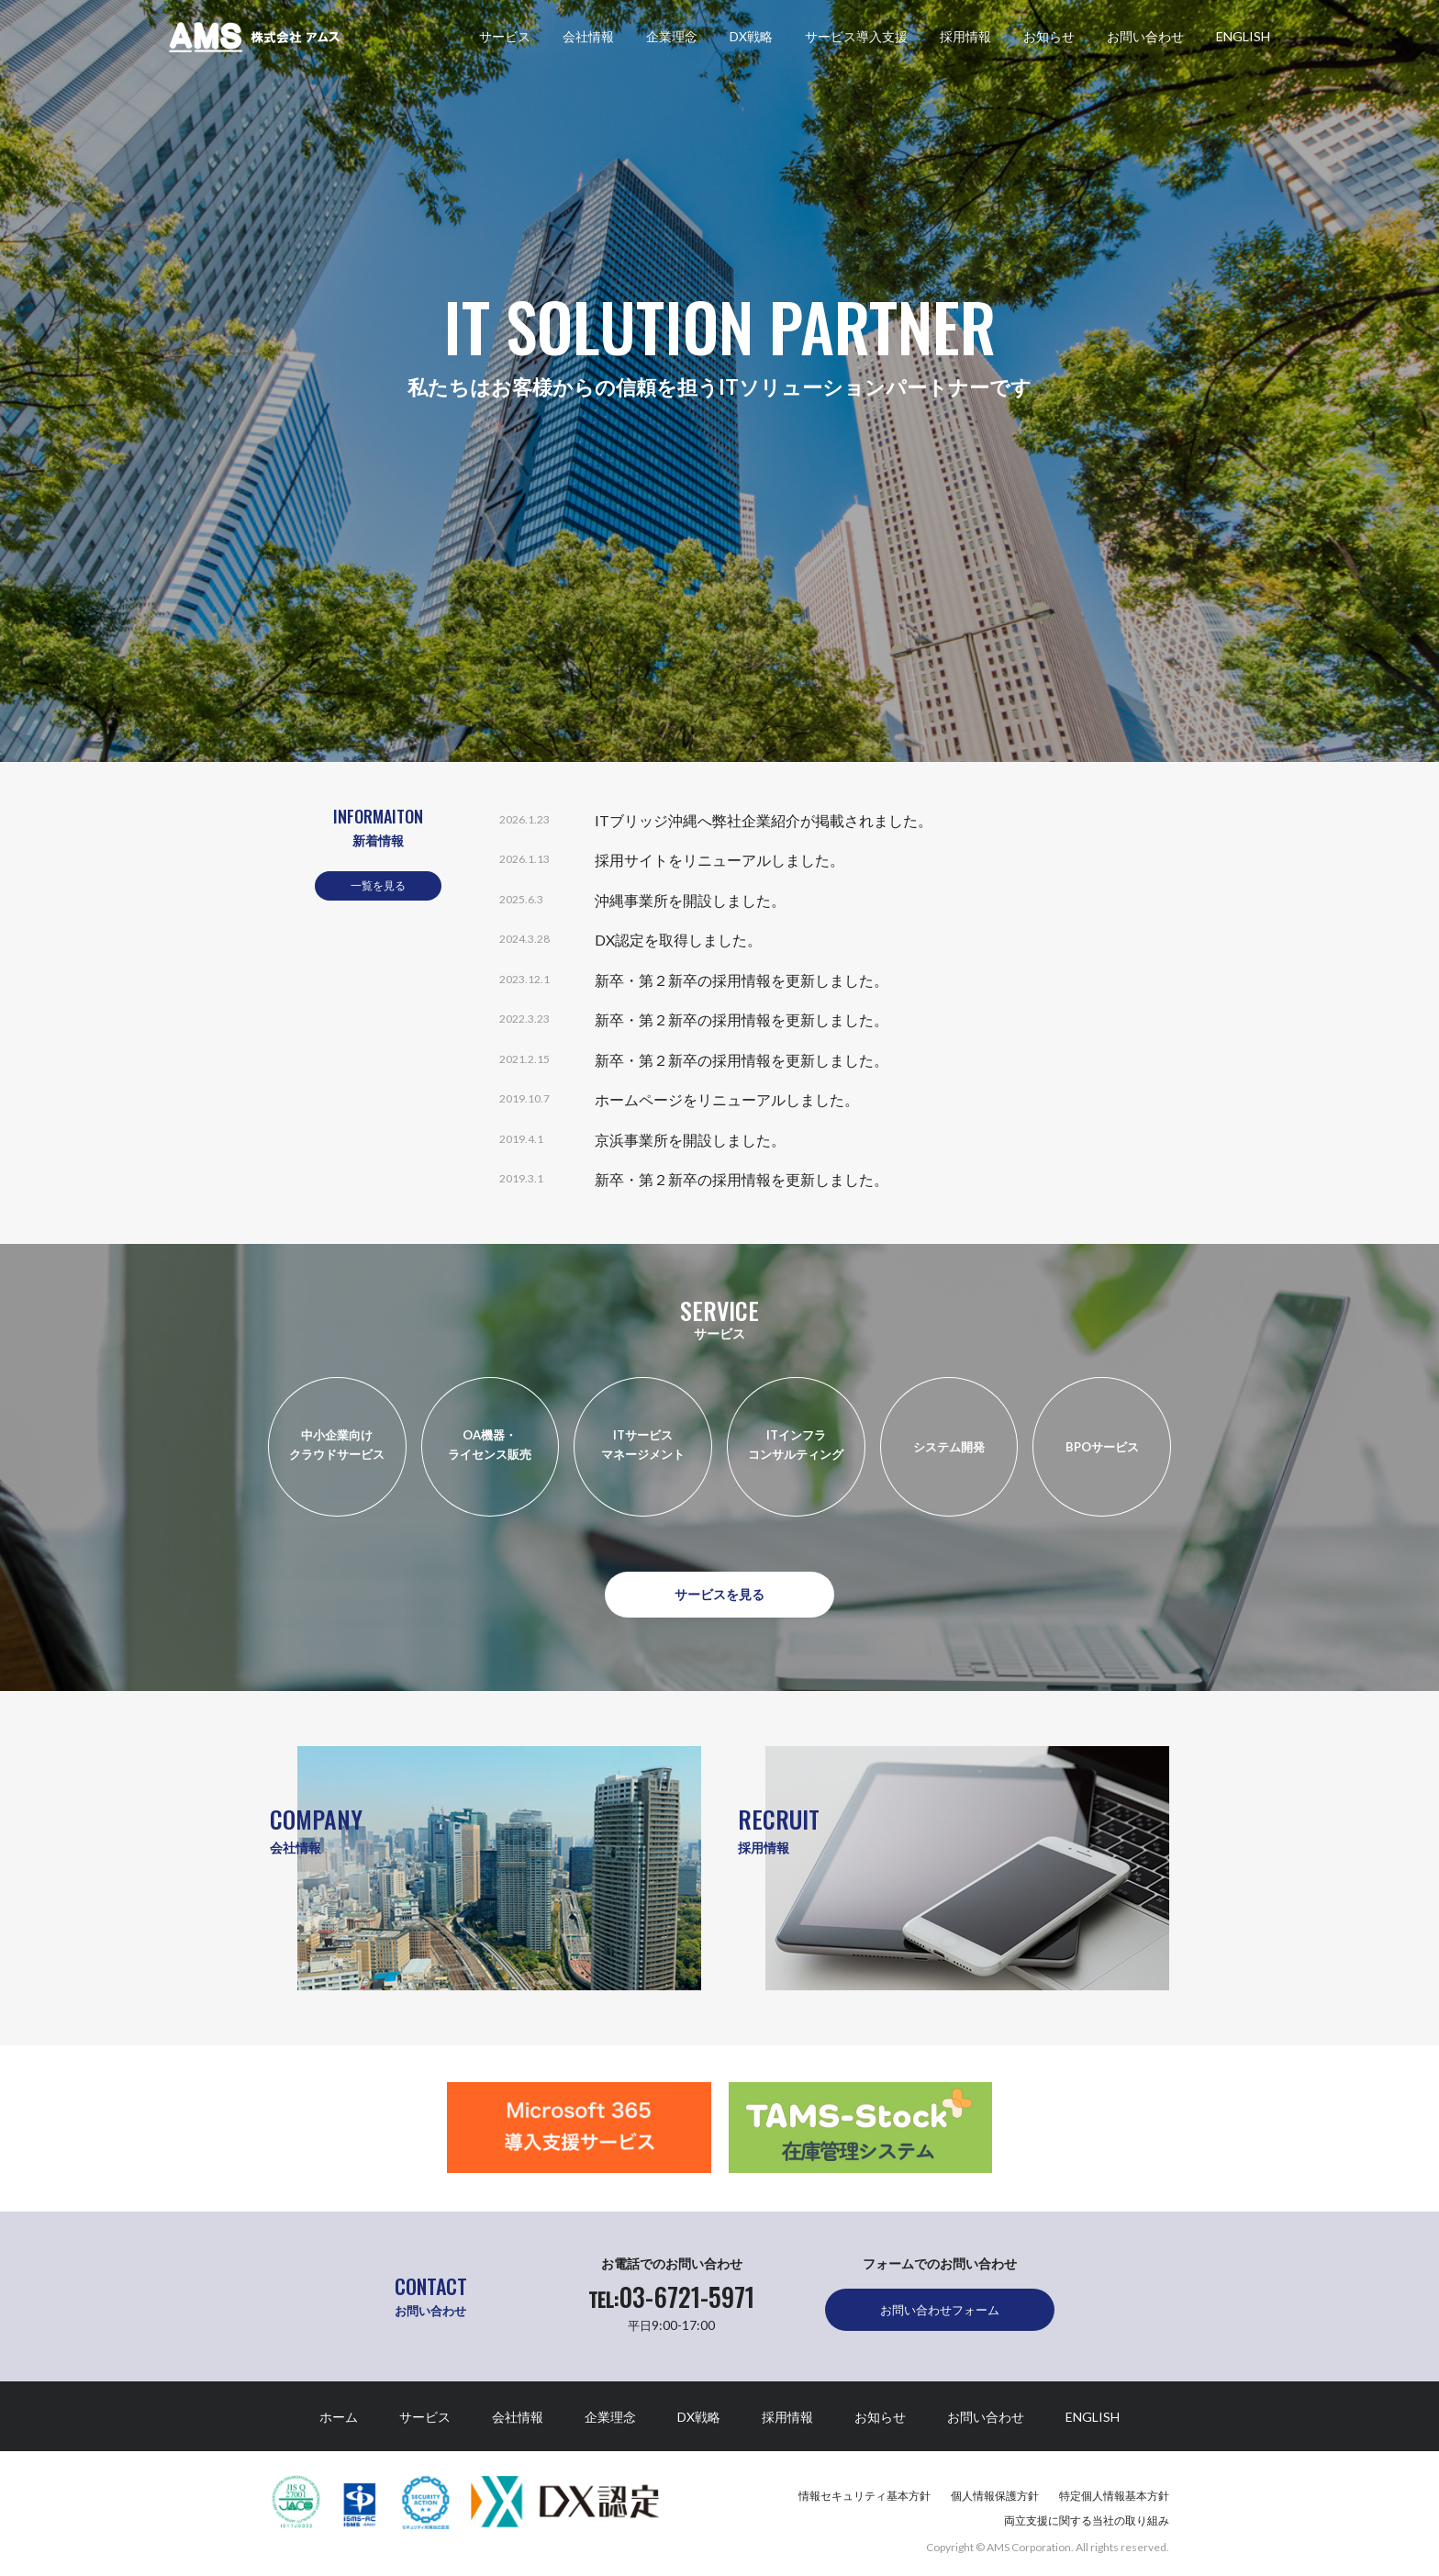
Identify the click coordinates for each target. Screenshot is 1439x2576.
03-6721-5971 (671, 2297)
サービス (504, 41)
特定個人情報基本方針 (1114, 2496)
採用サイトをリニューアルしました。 (719, 859)
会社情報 (588, 41)
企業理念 (671, 41)
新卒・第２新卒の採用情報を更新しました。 (741, 980)
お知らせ (1049, 41)
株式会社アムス (254, 37)
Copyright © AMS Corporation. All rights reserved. (1047, 2547)
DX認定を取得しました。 (678, 939)
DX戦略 (751, 41)
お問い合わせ (1145, 41)
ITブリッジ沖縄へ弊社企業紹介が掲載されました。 (763, 820)
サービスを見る (719, 1594)
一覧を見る (378, 885)
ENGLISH (1243, 41)
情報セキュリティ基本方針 (864, 2496)
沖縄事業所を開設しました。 (690, 900)
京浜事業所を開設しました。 (690, 1139)
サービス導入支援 (856, 41)
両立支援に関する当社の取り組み (1086, 2520)
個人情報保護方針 (995, 2496)
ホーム (338, 2417)
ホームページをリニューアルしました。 (727, 1099)
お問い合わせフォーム (939, 2309)
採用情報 (965, 41)
